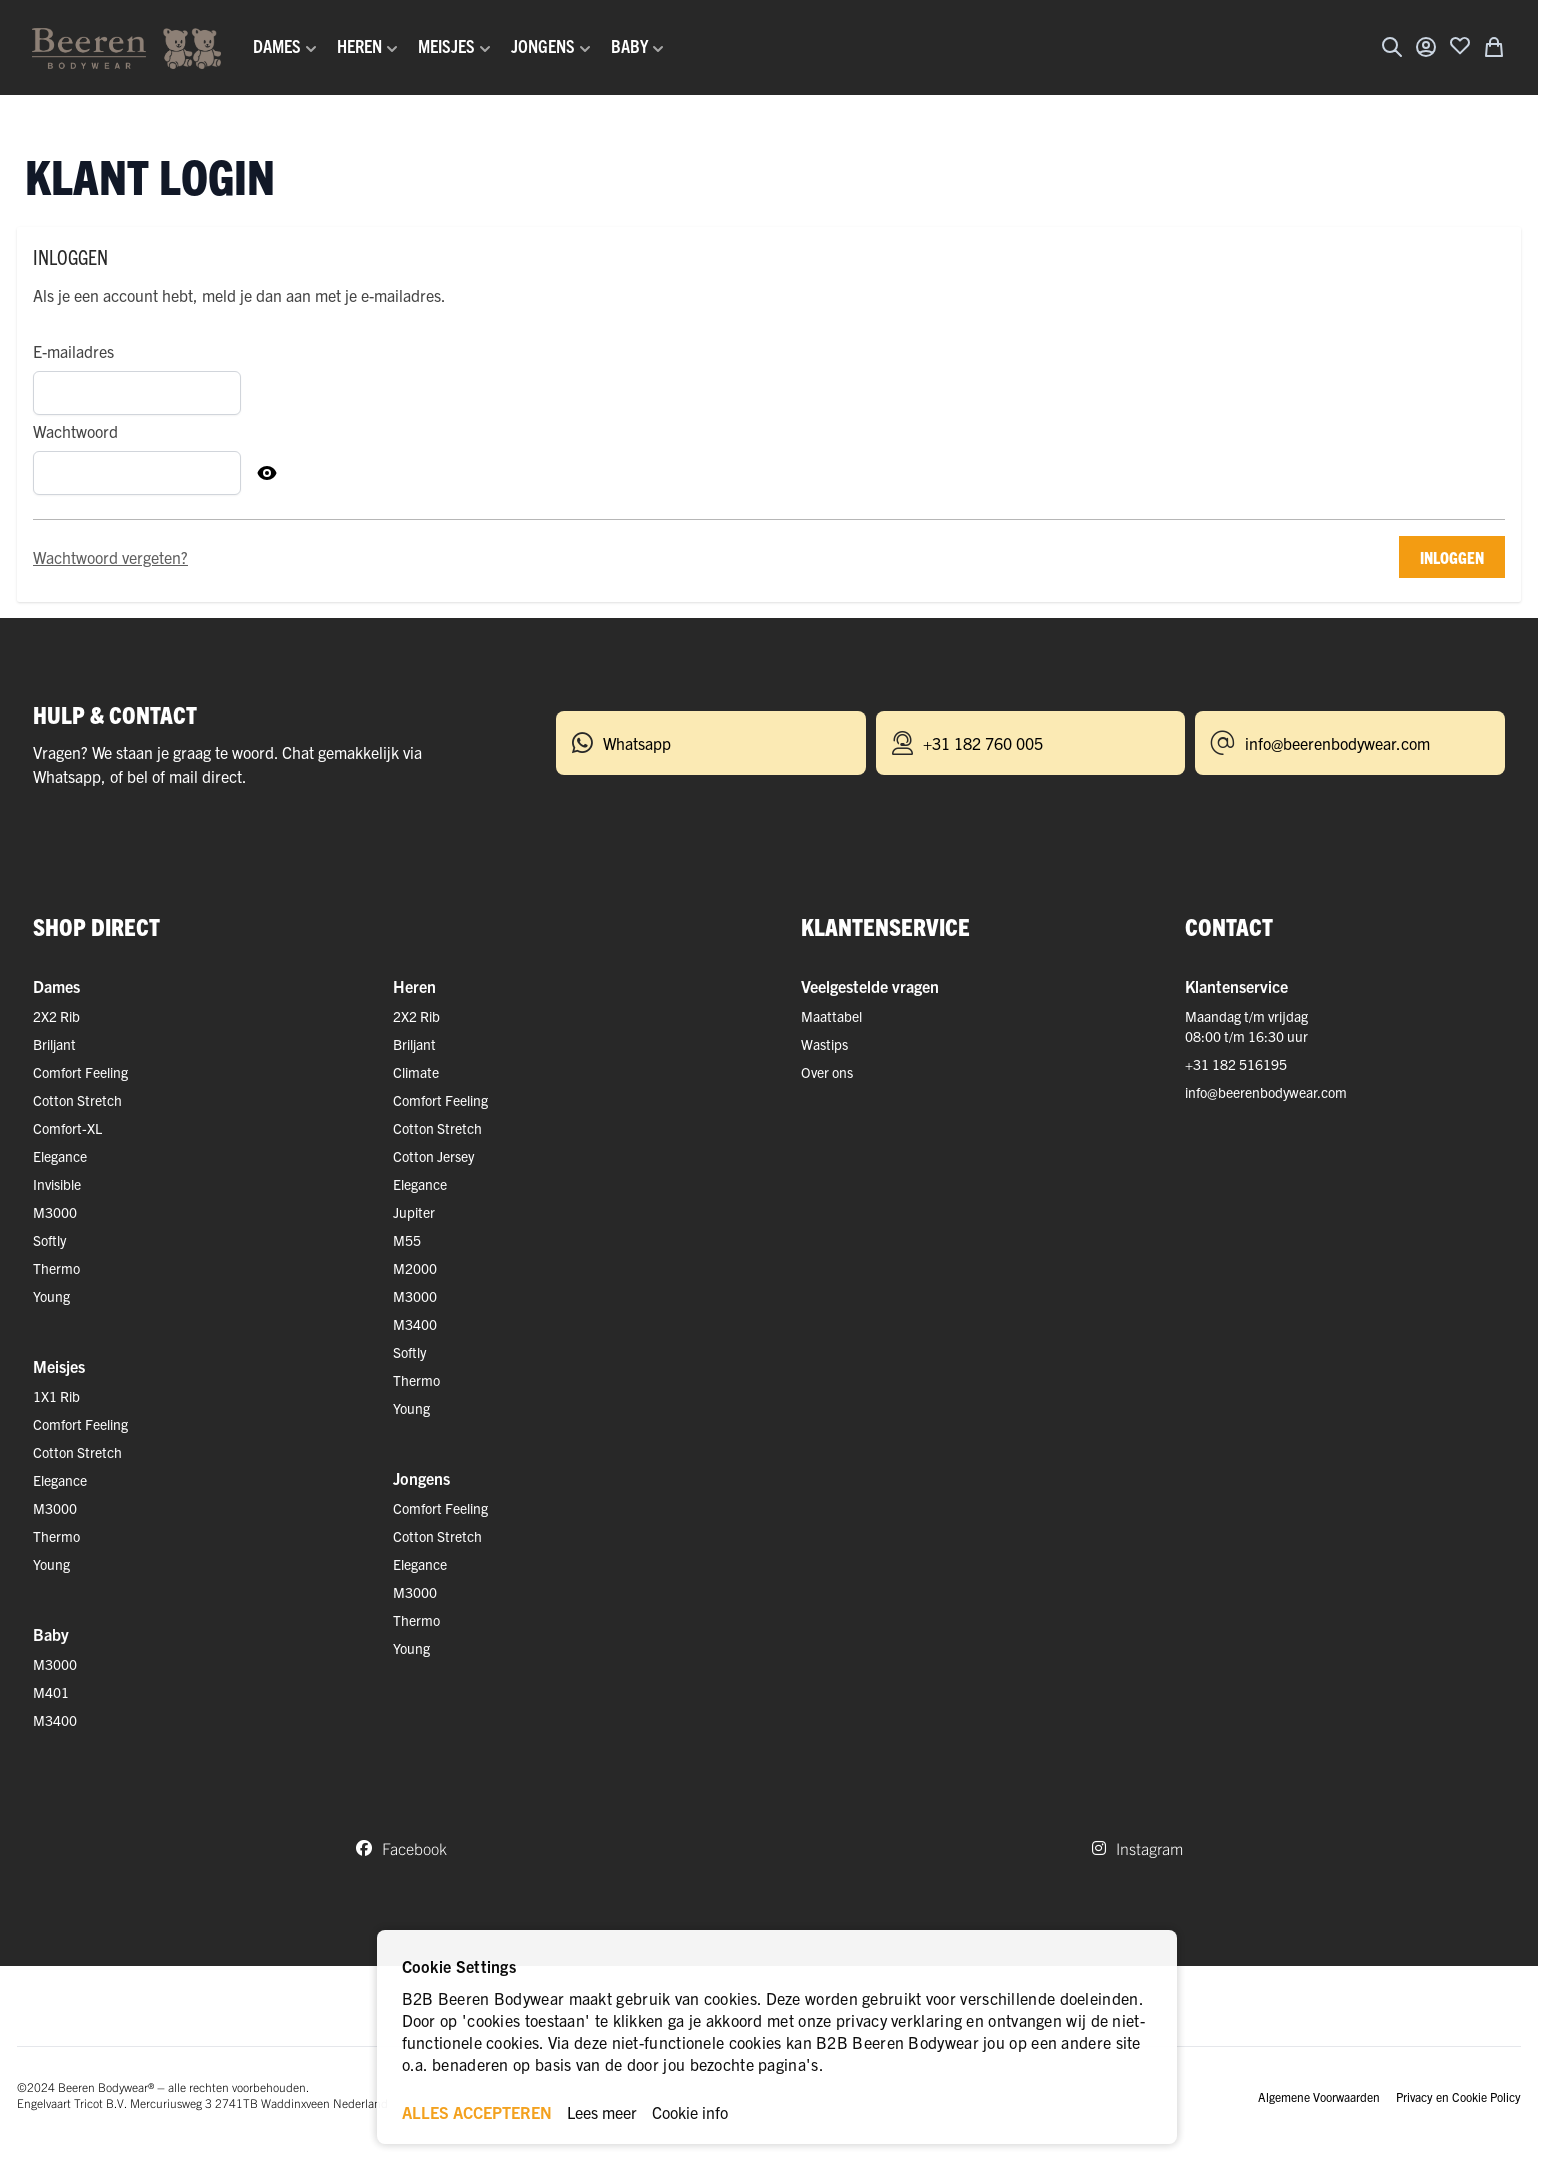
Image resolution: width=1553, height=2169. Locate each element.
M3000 (55, 1212)
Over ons (827, 1072)
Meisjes (59, 1366)
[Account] (1426, 47)
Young (51, 1296)
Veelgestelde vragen (870, 986)
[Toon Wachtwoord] (267, 473)
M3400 (55, 1720)
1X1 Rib (56, 1396)
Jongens (421, 1478)
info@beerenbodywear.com (1266, 1092)
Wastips (824, 1044)
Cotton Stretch (77, 1100)
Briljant (54, 1044)
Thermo (56, 1268)
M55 (407, 1240)
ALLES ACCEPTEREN (477, 2112)
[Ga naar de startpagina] (126, 47)
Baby (51, 1634)
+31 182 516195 (1236, 1064)
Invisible (57, 1184)
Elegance (60, 1156)
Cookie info (690, 2112)
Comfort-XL (67, 1128)
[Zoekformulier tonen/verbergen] (1392, 47)
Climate (416, 1072)
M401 (51, 1692)
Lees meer (602, 2112)
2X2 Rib (56, 1016)
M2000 (415, 1268)
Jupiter (414, 1212)
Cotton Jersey (433, 1156)
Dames (56, 986)
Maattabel (831, 1016)
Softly (49, 1240)
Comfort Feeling (80, 1072)
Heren (414, 986)
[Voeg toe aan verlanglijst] (1460, 45)
